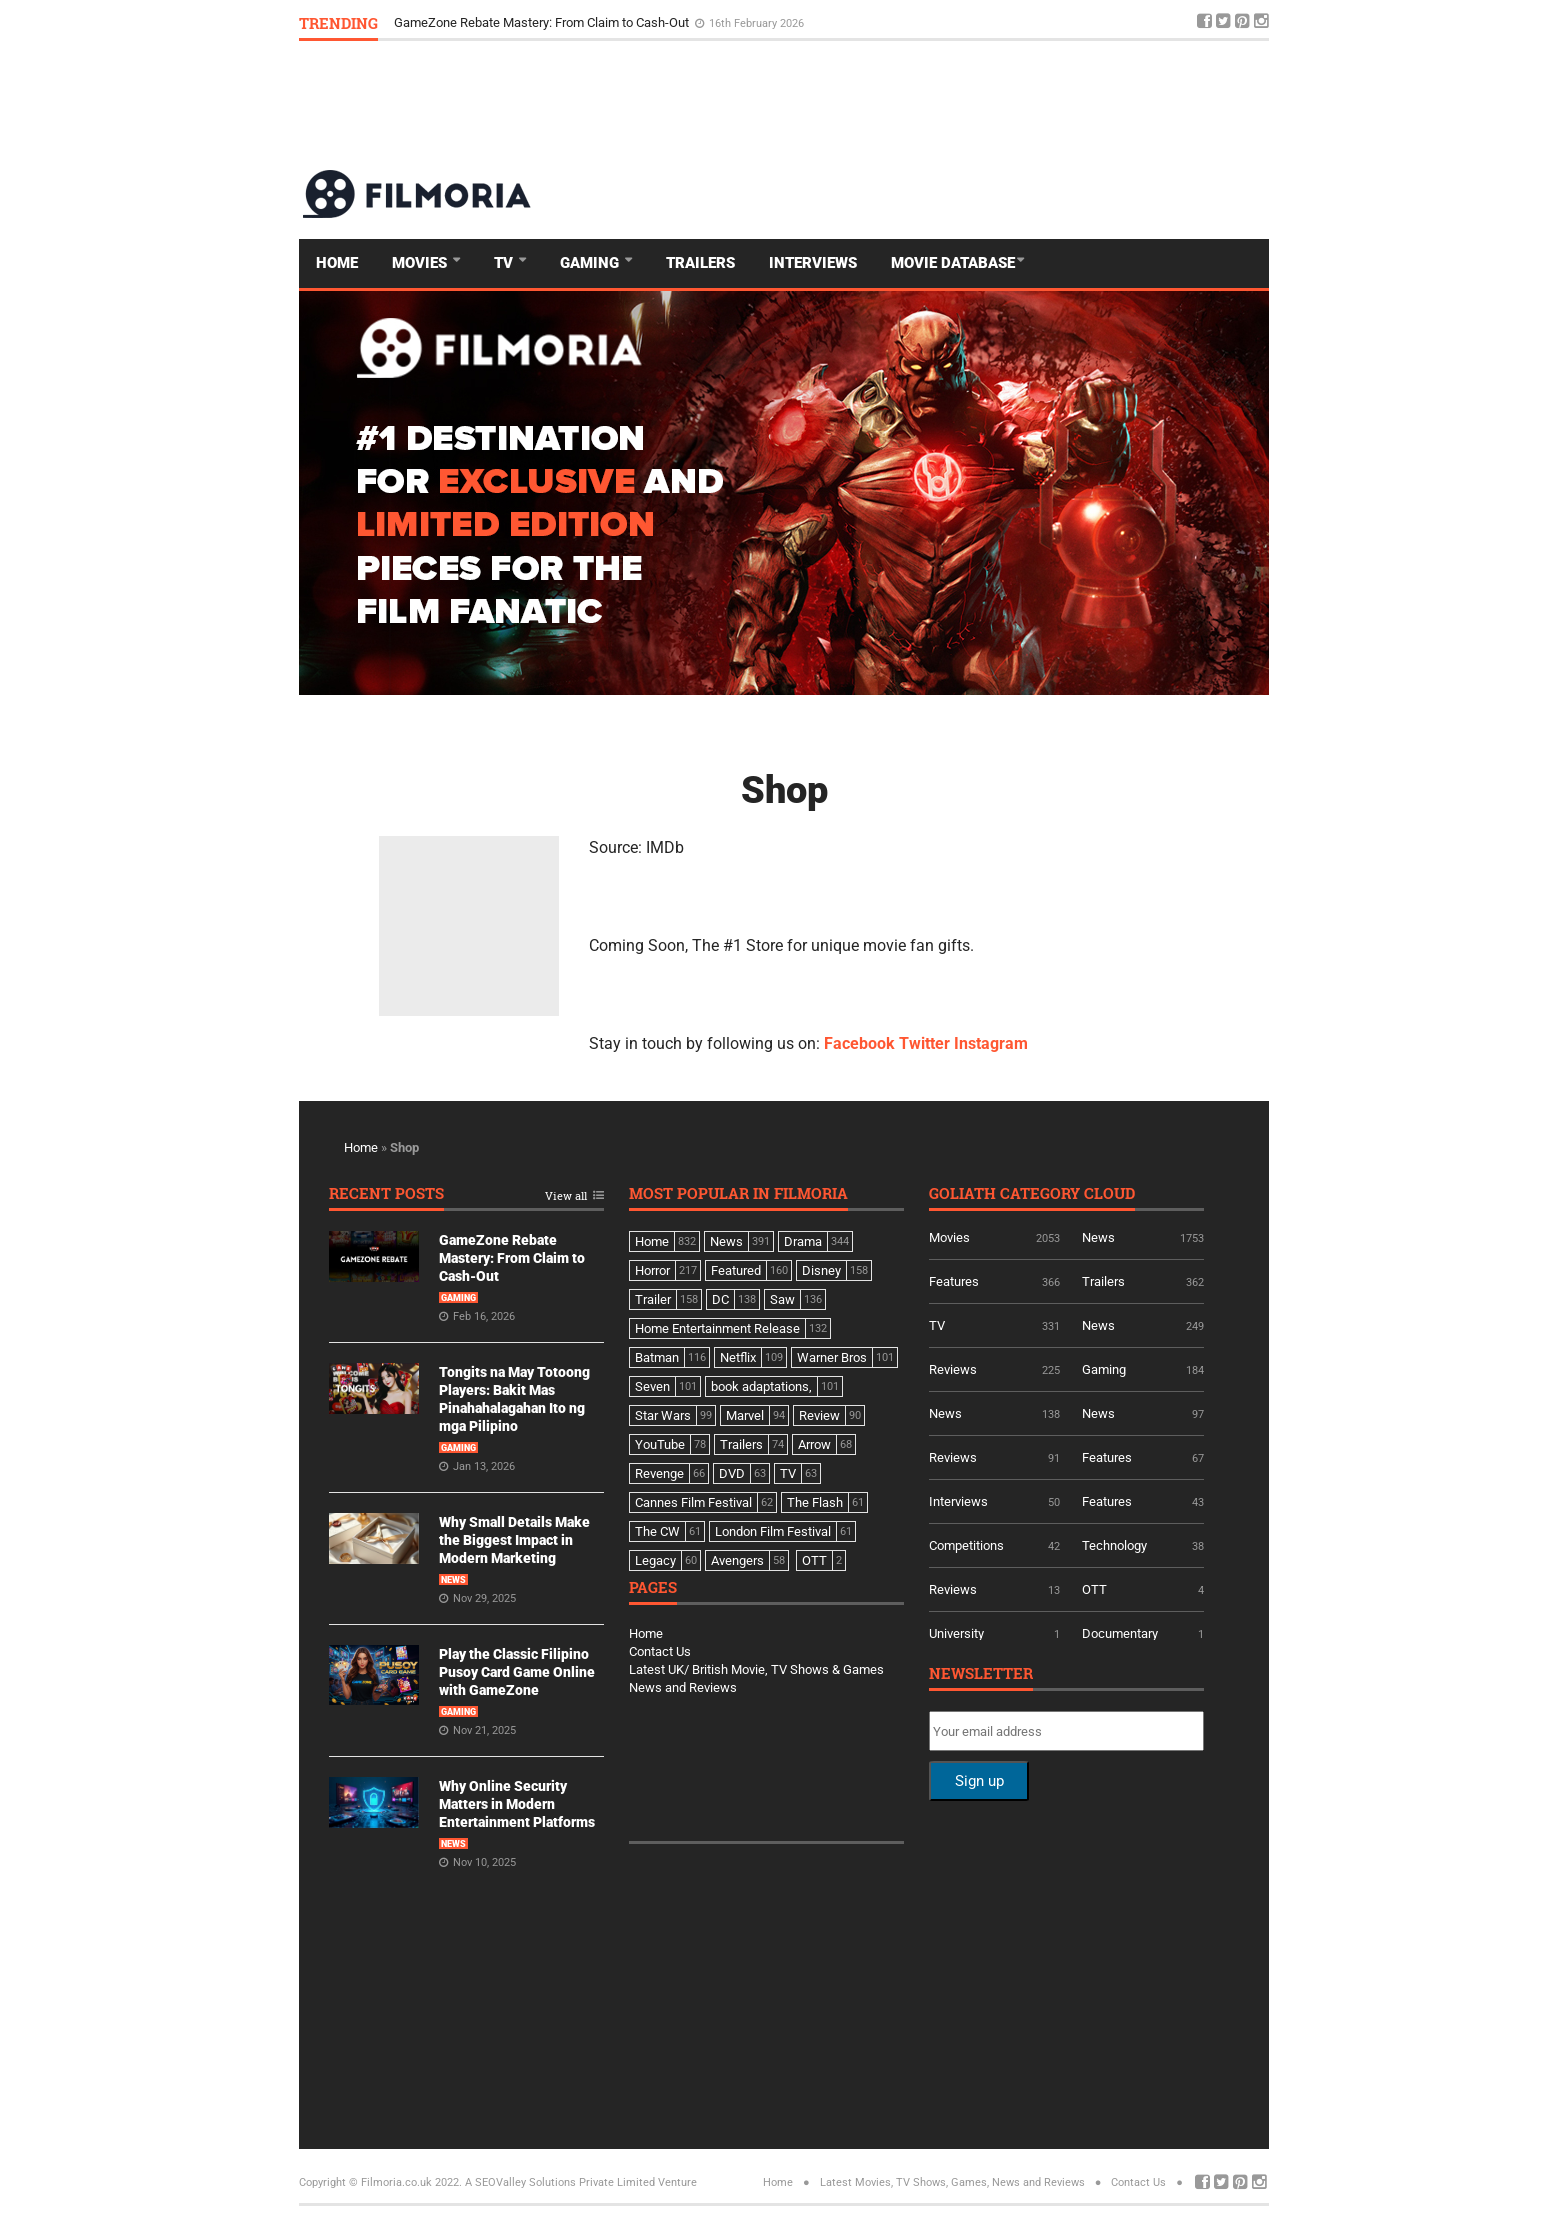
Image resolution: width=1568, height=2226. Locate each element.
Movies (421, 263)
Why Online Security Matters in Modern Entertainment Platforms (517, 1804)
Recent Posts (386, 1194)
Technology (1114, 1545)
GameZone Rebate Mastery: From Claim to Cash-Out (543, 22)
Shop (784, 790)
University (956, 1633)
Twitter (924, 1043)
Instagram (991, 1043)
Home (337, 263)
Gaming (591, 263)
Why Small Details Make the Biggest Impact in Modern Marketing (514, 1540)
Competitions (966, 1545)
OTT (1094, 1589)
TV (505, 263)
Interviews (813, 263)
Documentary (1120, 1633)
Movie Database (953, 263)
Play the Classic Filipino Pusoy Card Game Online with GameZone (517, 1672)
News (453, 1580)
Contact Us (660, 1651)
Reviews (953, 1369)
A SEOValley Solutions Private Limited (560, 2182)
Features (954, 1281)
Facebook (859, 1043)
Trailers (700, 263)
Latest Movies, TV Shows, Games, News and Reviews (952, 2182)
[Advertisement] (905, 104)
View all (566, 1196)
